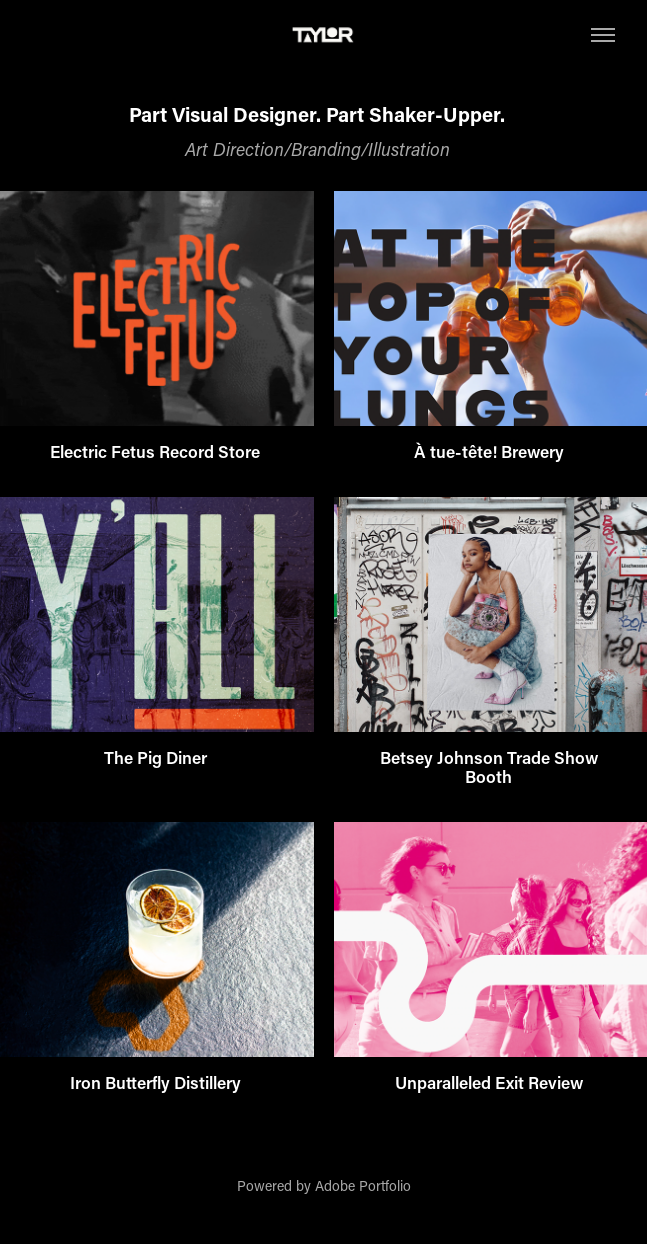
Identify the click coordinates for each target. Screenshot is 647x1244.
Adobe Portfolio (363, 1185)
